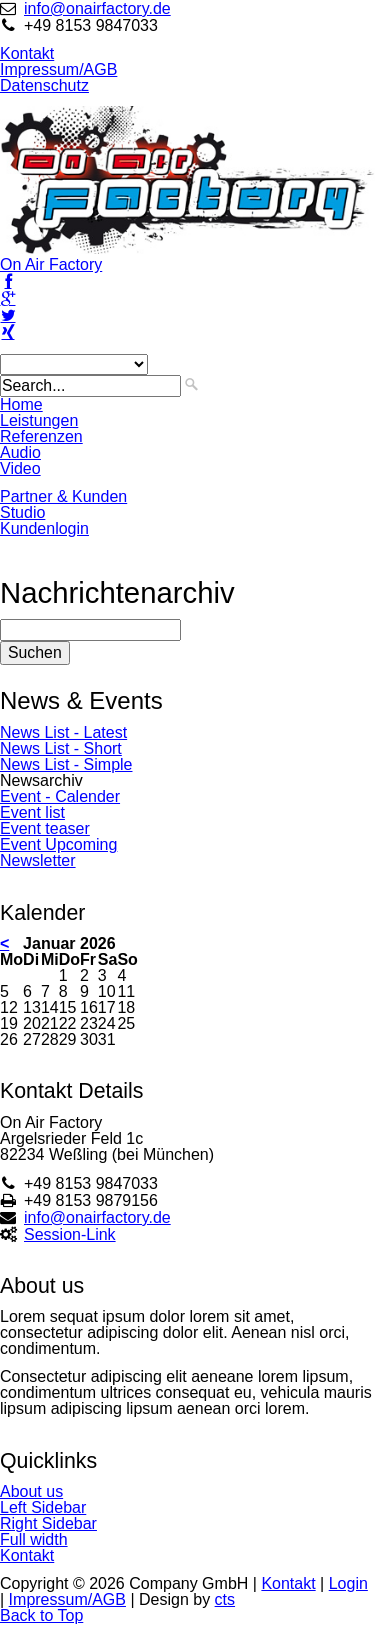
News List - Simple (66, 764)
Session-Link (70, 1234)
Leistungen (39, 420)
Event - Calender (60, 796)
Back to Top (41, 1615)
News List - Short (61, 748)
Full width (34, 1539)
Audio (20, 452)
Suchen (35, 652)
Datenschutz (44, 85)
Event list (32, 812)
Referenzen (41, 436)
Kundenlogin (44, 528)
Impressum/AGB (58, 69)
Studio (22, 512)
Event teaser (45, 828)
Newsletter (38, 860)
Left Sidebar (43, 1507)
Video (20, 468)
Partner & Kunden (63, 496)
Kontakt (27, 53)
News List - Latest (63, 732)
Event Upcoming (58, 844)
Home (21, 404)
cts (225, 1599)
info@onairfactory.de (97, 8)
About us (31, 1491)
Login (348, 1583)
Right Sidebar (48, 1523)
